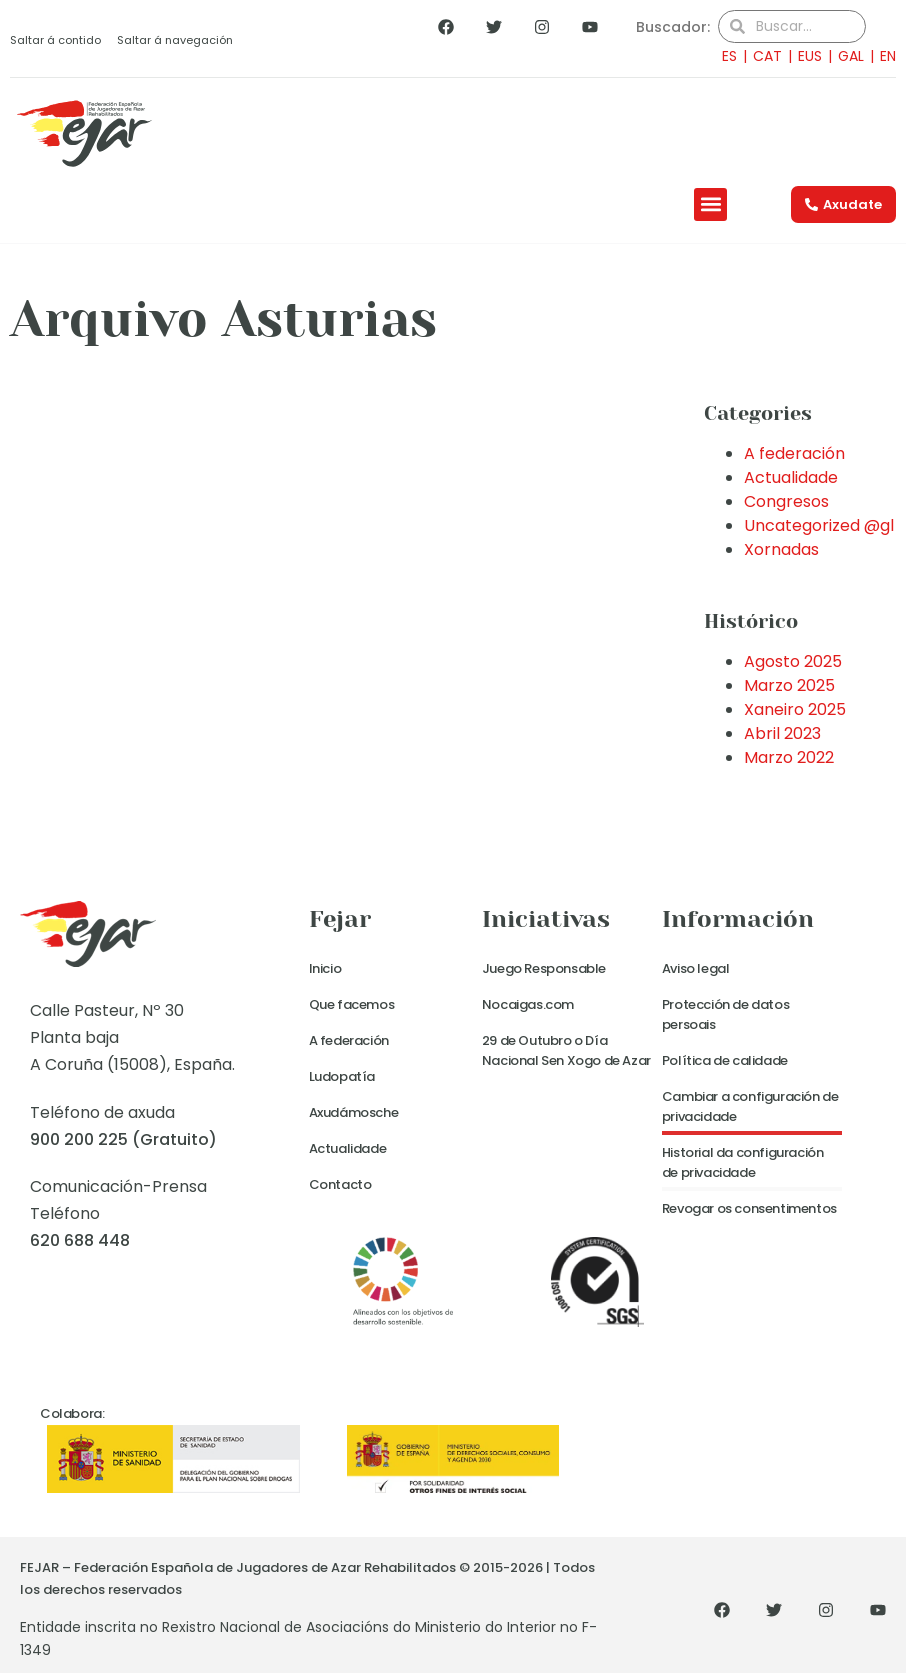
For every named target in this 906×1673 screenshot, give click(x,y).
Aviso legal (696, 968)
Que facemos (352, 1004)
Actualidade (791, 477)
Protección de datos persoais (725, 1014)
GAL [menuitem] (851, 56)
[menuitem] (723, 55)
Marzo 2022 (789, 757)
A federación (794, 453)
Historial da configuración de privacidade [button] (743, 1162)
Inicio (325, 968)
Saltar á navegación (175, 40)
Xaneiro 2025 (795, 709)
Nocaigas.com (528, 1004)
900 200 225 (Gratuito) (123, 1139)
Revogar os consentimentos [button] (749, 1208)
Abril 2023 (782, 733)
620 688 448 (80, 1240)
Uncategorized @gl (819, 525)
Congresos (786, 501)
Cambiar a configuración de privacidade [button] (750, 1106)
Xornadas (781, 549)
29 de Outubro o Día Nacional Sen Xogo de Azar (566, 1050)
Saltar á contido (55, 40)
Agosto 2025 (793, 661)
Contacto (340, 1184)
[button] (710, 204)
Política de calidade (725, 1060)
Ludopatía (342, 1076)
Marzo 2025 (789, 685)
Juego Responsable (544, 968)
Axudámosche (354, 1112)
